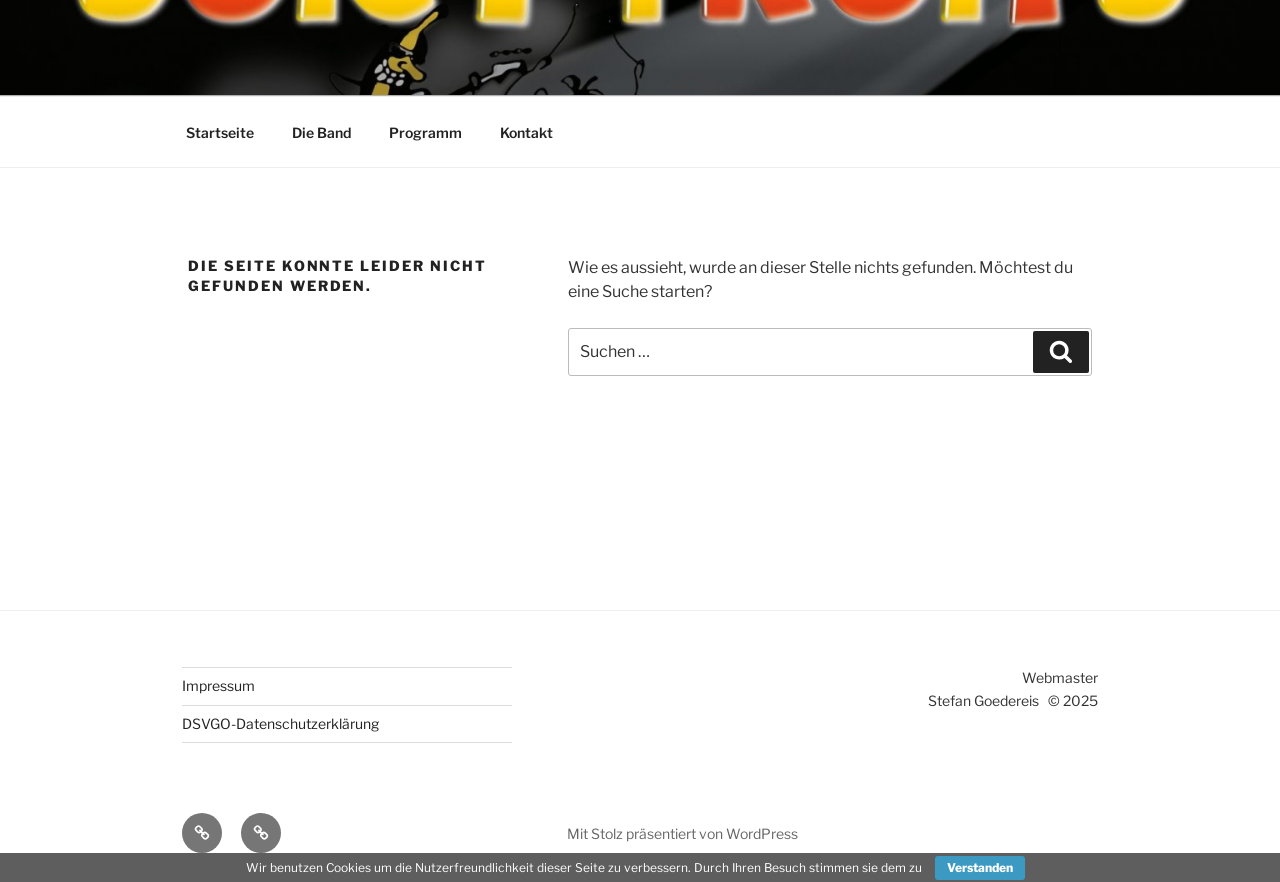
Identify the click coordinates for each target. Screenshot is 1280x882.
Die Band (321, 132)
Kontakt (526, 132)
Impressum (218, 685)
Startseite (220, 132)
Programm (425, 132)
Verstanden (980, 867)
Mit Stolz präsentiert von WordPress (682, 833)
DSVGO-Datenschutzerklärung (280, 723)
